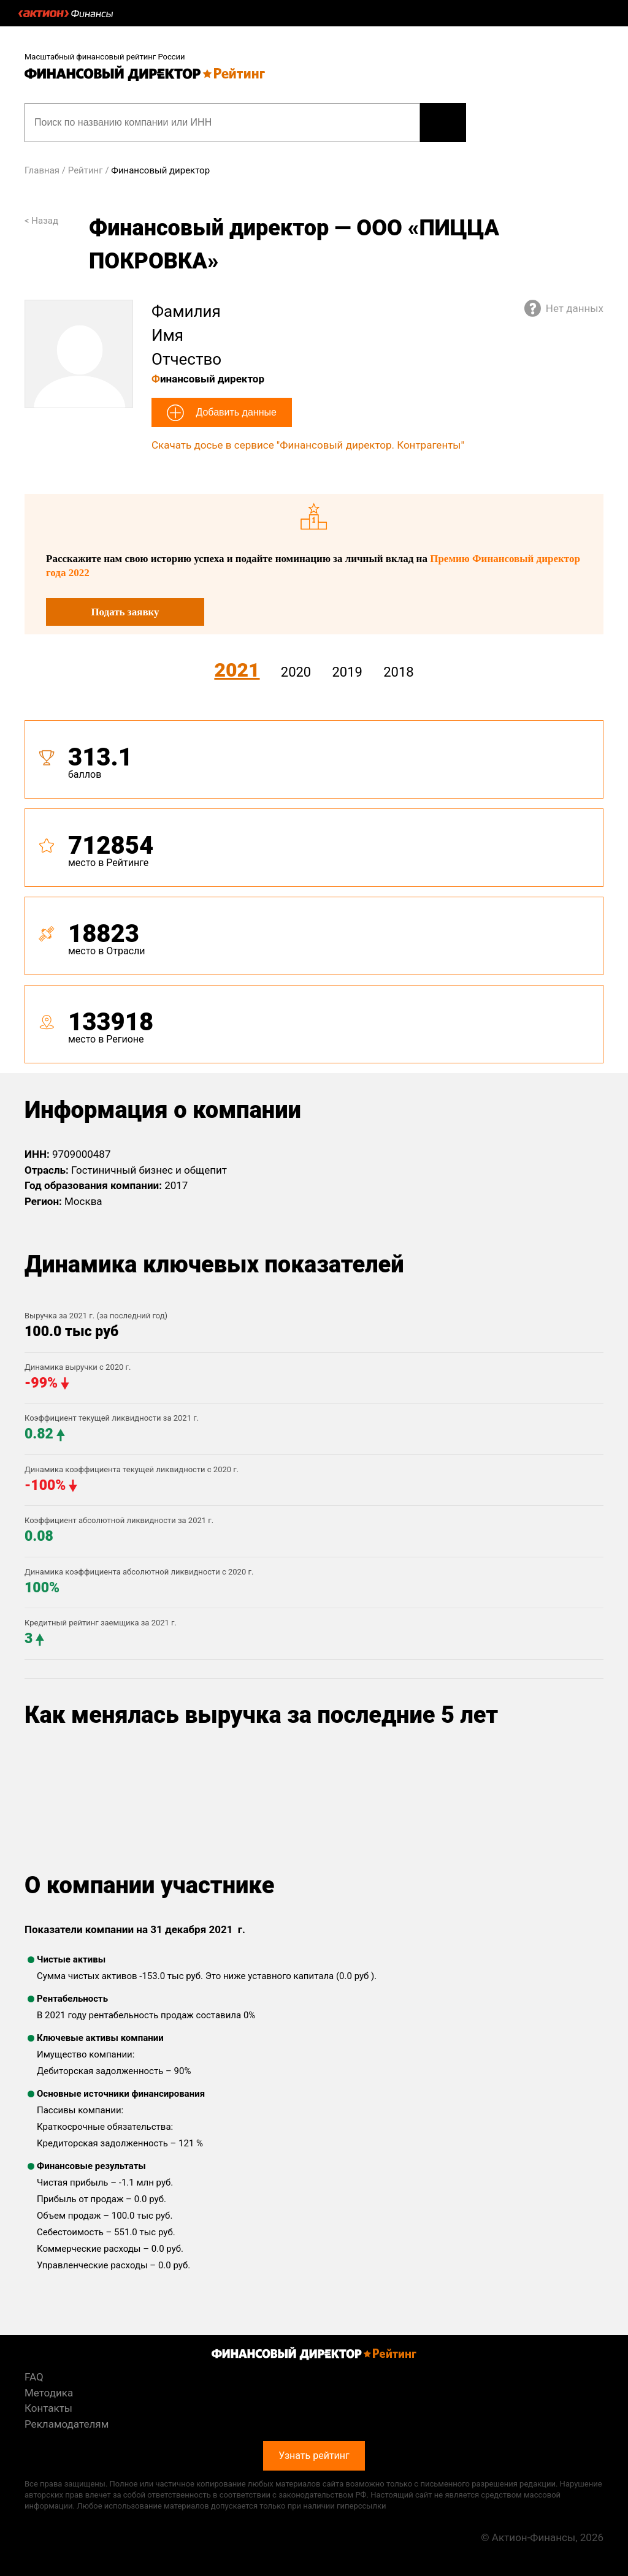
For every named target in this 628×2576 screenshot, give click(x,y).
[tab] (314, 896)
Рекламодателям (67, 2424)
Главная (42, 170)
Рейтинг (85, 170)
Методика (49, 2393)
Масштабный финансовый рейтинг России (105, 56)
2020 (296, 672)
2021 (236, 670)
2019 (347, 672)
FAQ (34, 2377)
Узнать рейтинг (443, 122)
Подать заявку (125, 612)
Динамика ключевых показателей (214, 1264)
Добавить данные (235, 412)
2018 (398, 672)
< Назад (41, 220)
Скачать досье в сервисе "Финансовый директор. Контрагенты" (307, 445)
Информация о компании (163, 1109)
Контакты (48, 2408)
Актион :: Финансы (65, 13)
